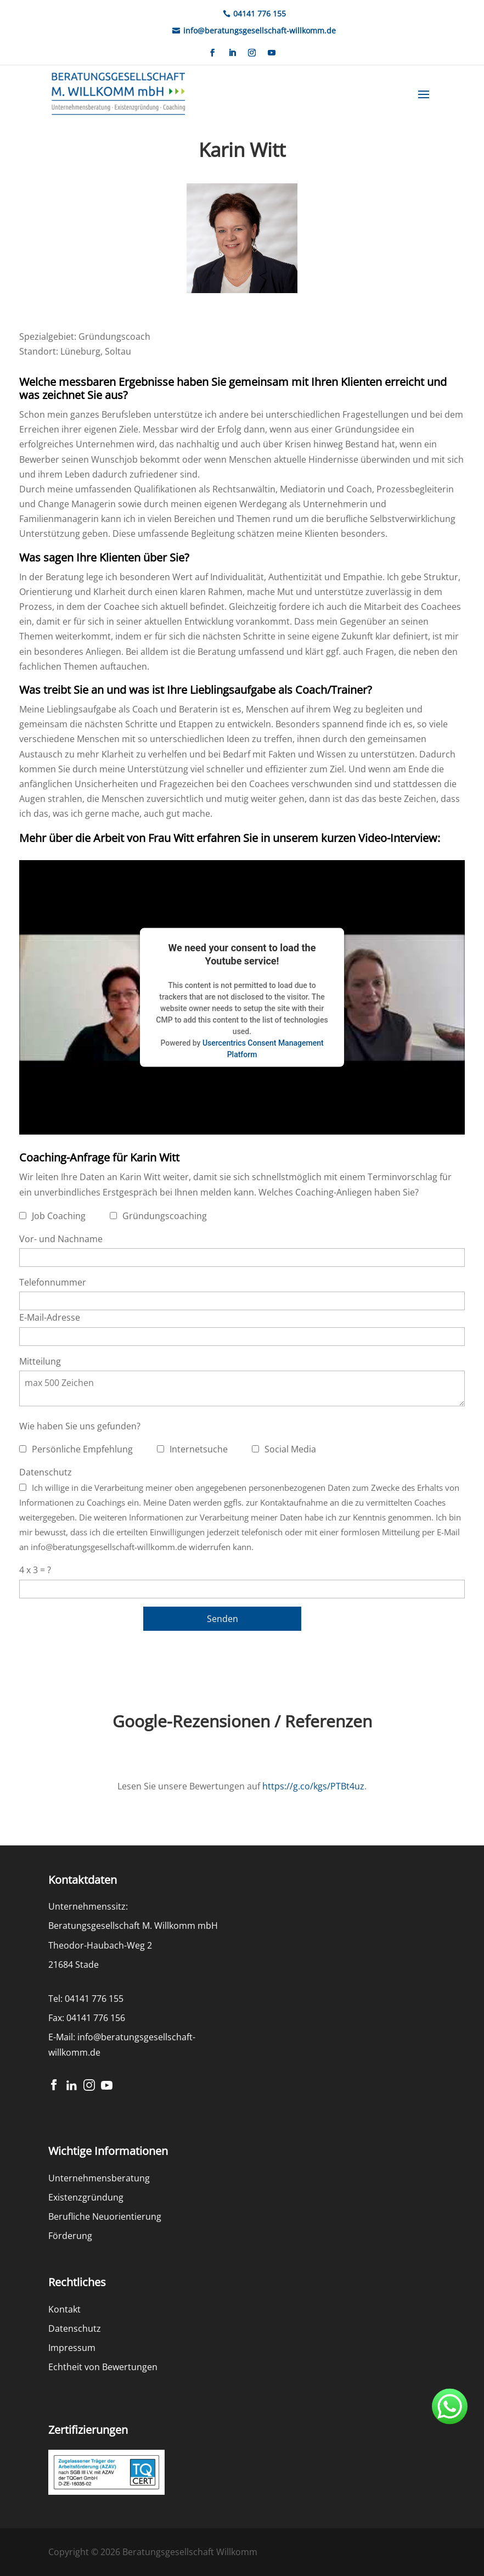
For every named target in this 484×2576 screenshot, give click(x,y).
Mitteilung (40, 1361)
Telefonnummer (52, 1282)
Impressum (71, 2348)
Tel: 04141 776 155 (85, 1999)
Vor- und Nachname (61, 1239)
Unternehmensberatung (99, 2178)
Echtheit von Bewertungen (102, 2367)
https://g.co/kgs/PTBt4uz (313, 1786)
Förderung (70, 2236)
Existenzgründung (85, 2197)
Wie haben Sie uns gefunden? (79, 1426)
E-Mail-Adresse (49, 1317)
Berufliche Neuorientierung (104, 2216)
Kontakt (64, 2309)
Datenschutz (45, 1472)
